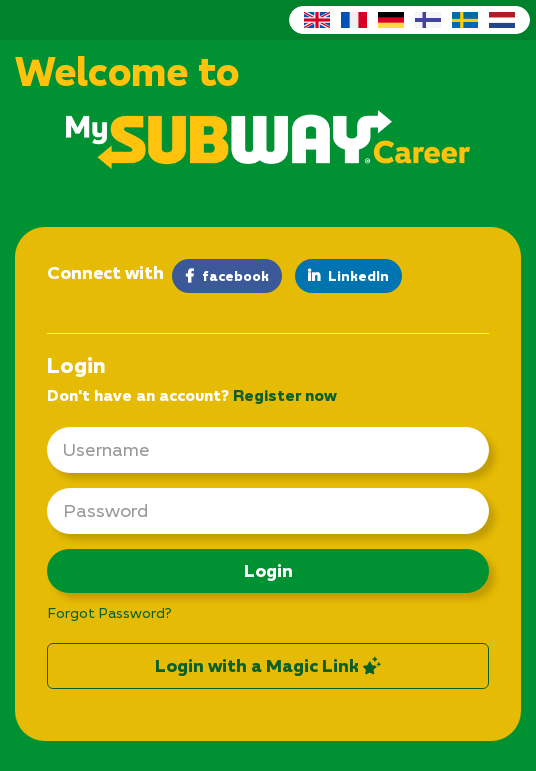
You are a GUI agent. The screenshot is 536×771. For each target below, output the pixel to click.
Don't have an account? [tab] (192, 395)
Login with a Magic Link (268, 665)
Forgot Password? (109, 612)
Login (268, 570)
